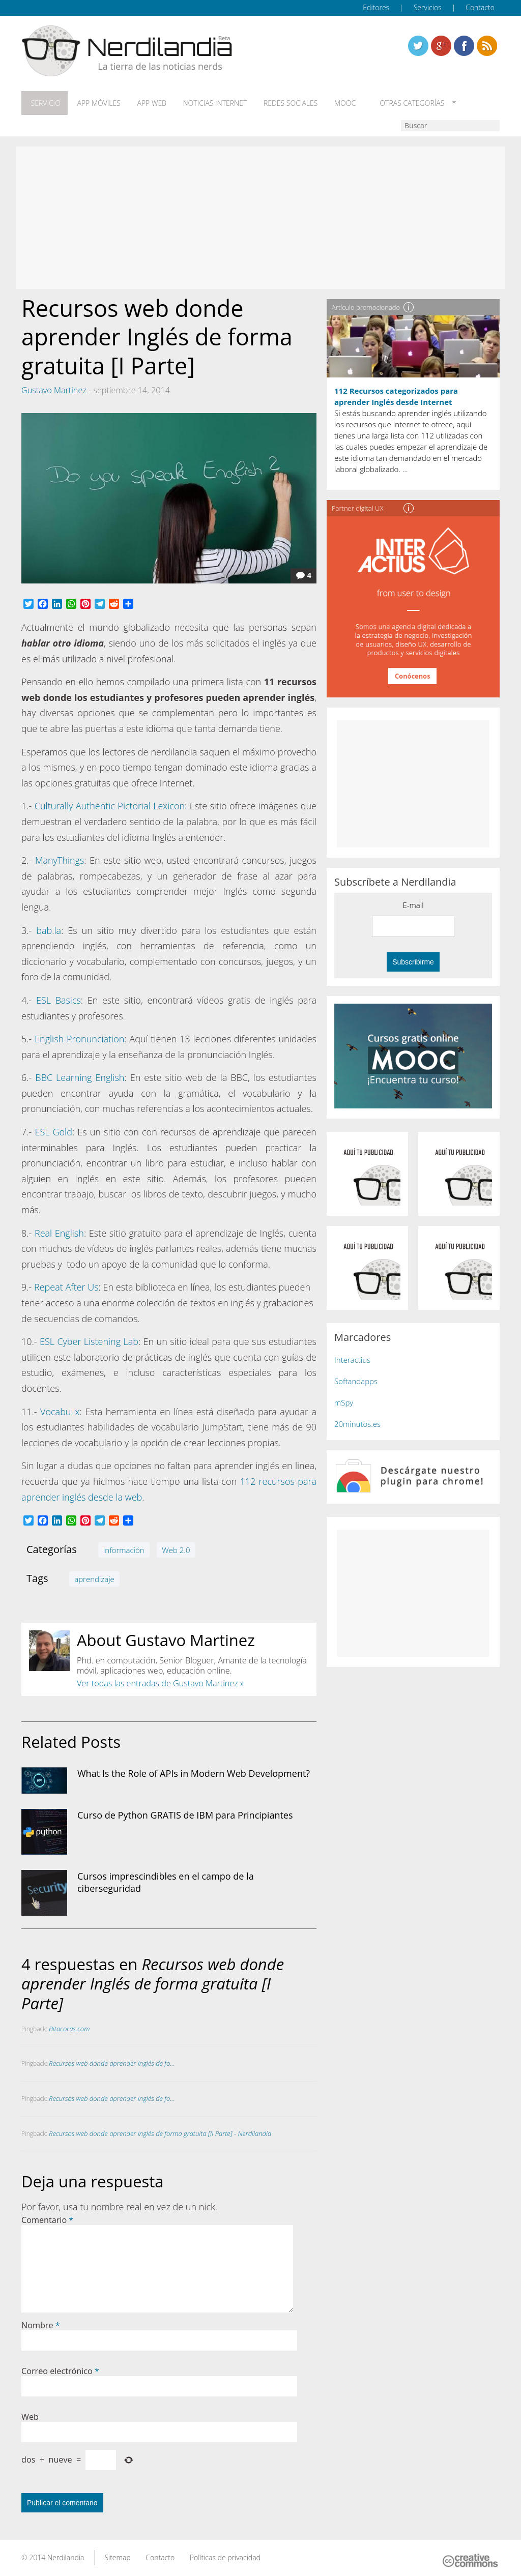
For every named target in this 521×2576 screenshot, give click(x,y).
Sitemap (117, 2555)
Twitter (418, 46)
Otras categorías (394, 102)
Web (30, 2414)
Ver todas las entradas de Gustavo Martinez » (160, 1680)
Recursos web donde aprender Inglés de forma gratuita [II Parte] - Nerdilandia (160, 2130)
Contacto (480, 7)
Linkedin (487, 46)
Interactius (352, 1358)
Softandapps (356, 1379)
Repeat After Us (66, 1285)
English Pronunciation (79, 1036)
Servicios (428, 7)
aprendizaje (94, 1576)
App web (144, 102)
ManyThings (59, 858)
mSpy (343, 1400)
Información (123, 1547)
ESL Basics (58, 997)
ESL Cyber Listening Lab (89, 1339)
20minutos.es (357, 1422)
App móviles (93, 102)
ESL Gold (53, 1129)
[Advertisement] (260, 215)
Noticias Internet (205, 102)
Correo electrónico (60, 2368)
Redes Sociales (279, 102)
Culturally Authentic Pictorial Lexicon (110, 804)
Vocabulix (59, 1409)
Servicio (43, 102)
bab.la (48, 928)
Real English (59, 1230)
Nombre (40, 2323)
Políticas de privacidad (225, 2555)
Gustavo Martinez (53, 387)
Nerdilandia (65, 2555)
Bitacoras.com (69, 2026)
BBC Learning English (79, 1075)
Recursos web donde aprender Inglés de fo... (112, 2061)
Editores (376, 7)
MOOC (330, 102)
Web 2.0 (176, 1547)
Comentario (47, 2217)
